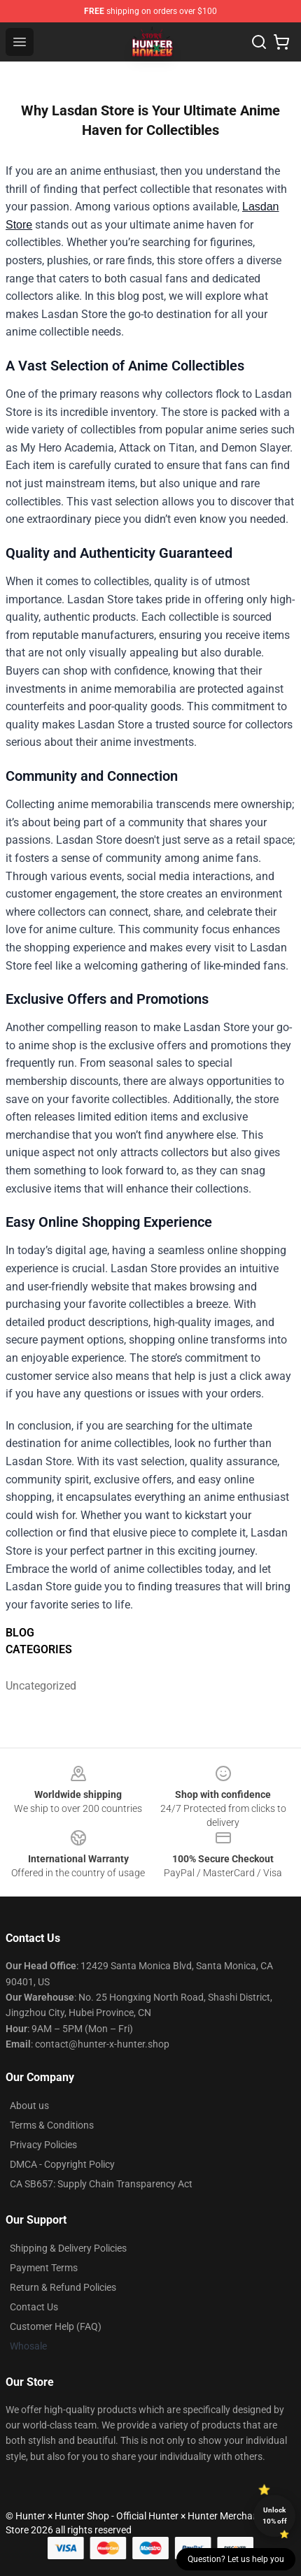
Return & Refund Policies (63, 2287)
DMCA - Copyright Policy (62, 2164)
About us (29, 2105)
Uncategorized (41, 1685)
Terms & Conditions (52, 2125)
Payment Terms (44, 2267)
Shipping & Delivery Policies (68, 2248)
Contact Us (34, 2306)
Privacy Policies (43, 2144)
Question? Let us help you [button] (236, 2559)
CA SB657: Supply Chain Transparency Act (101, 2183)
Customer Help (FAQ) (56, 2326)
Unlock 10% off (274, 2515)
